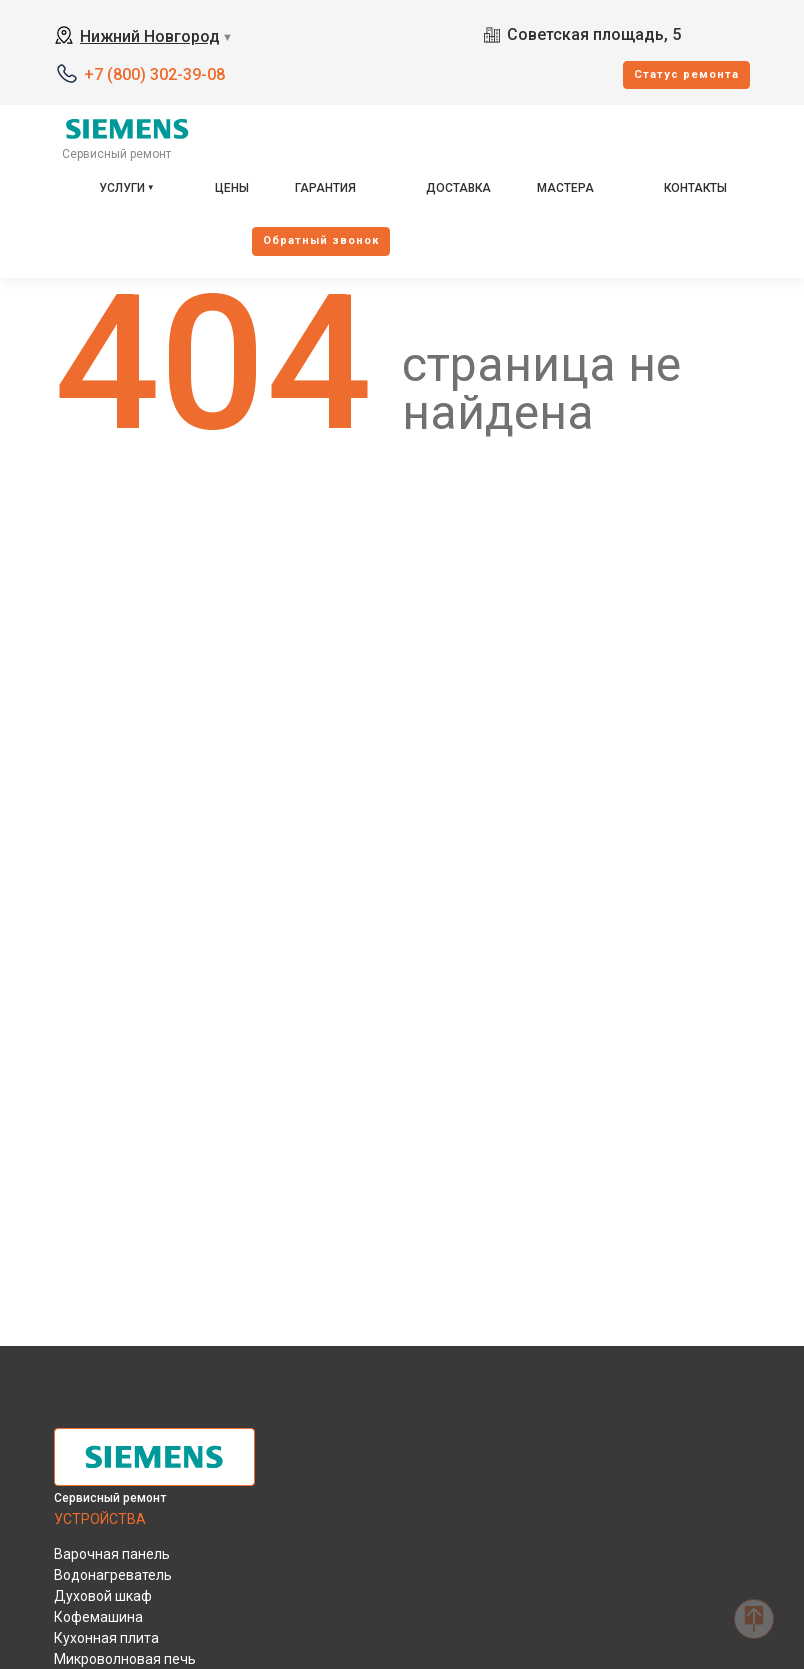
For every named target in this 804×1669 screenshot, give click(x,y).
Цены (232, 188)
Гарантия (325, 188)
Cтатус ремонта (686, 74)
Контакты (695, 188)
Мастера (565, 188)
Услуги (122, 188)
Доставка (458, 188)
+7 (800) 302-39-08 (154, 74)
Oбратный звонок (321, 240)
